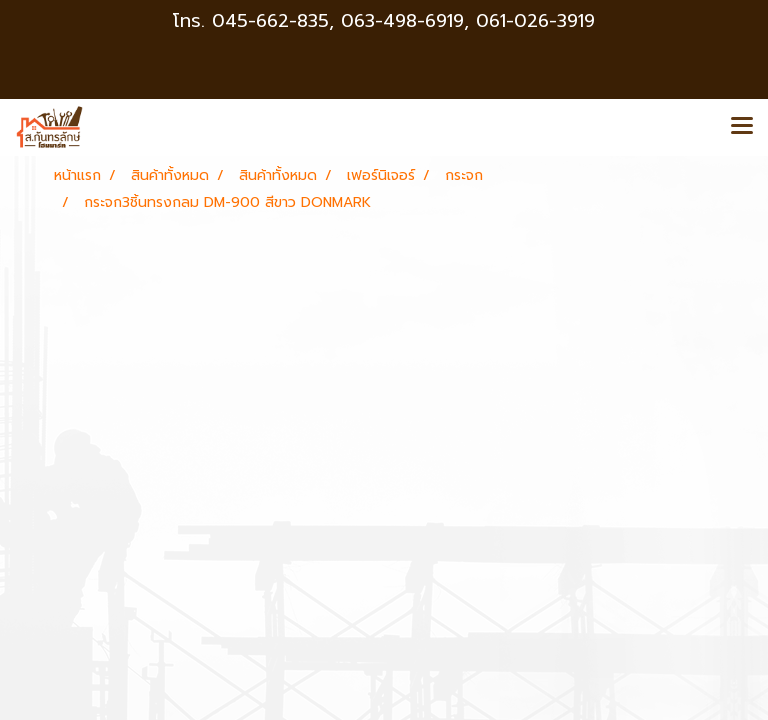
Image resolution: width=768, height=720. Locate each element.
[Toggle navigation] (742, 127)
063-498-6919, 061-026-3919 (468, 21)
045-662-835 (270, 21)
